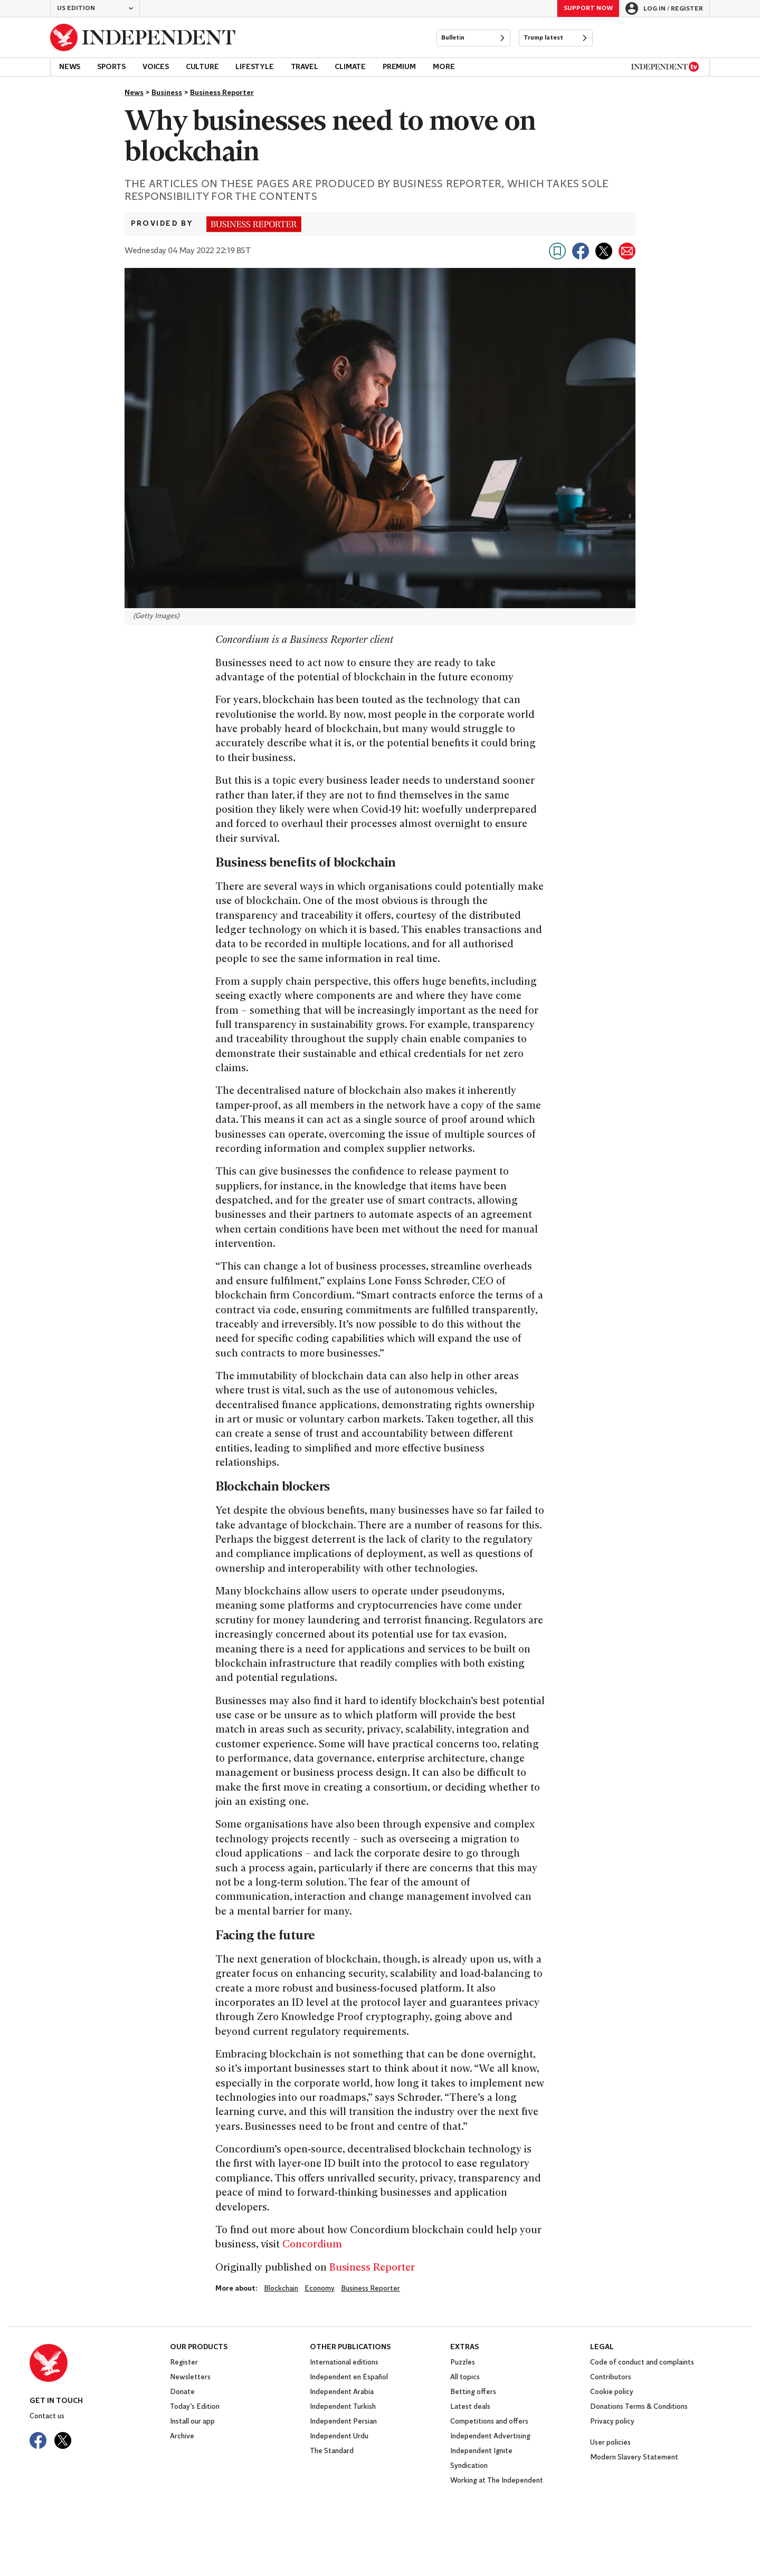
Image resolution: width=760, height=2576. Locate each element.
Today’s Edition (195, 2407)
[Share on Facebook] (580, 251)
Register (184, 2363)
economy (320, 2289)
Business (166, 93)
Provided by (162, 224)
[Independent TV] (665, 67)
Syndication (469, 2466)
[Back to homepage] (143, 37)
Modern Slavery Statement (634, 2458)
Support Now (588, 8)
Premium (399, 67)
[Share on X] (603, 251)
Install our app (192, 2422)
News (69, 67)
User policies (610, 2443)
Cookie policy (611, 2392)
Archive (182, 2436)
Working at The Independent (496, 2481)
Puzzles (462, 2363)
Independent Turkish (343, 2407)
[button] (95, 8)
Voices (155, 67)
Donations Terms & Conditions (639, 2407)
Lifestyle (254, 67)
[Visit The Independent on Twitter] (62, 2440)
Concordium (312, 2245)
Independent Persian (343, 2422)
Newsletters (190, 2377)
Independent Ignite (481, 2451)
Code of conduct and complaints (642, 2363)
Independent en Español (349, 2377)
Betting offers (473, 2392)
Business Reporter (222, 93)
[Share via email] (627, 251)
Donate (182, 2392)
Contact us (47, 2416)
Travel (304, 67)
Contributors (610, 2377)
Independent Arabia (342, 2392)
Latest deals (470, 2407)
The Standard (332, 2451)
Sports (111, 67)
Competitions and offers (489, 2422)
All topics (465, 2377)
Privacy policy (612, 2422)
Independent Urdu (339, 2436)
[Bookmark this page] (557, 251)
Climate (350, 67)
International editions (344, 2363)
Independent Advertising (490, 2436)
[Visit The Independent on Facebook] (38, 2440)
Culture (202, 67)
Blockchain (281, 2289)
